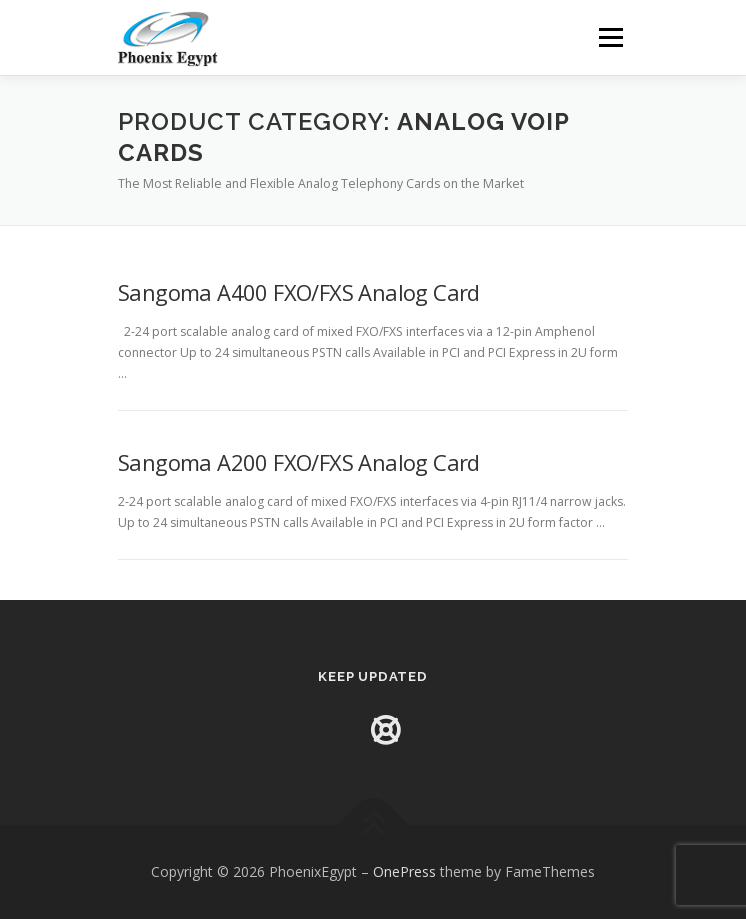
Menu (609, 37)
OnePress (404, 871)
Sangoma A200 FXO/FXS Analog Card (299, 462)
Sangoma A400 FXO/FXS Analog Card (299, 292)
